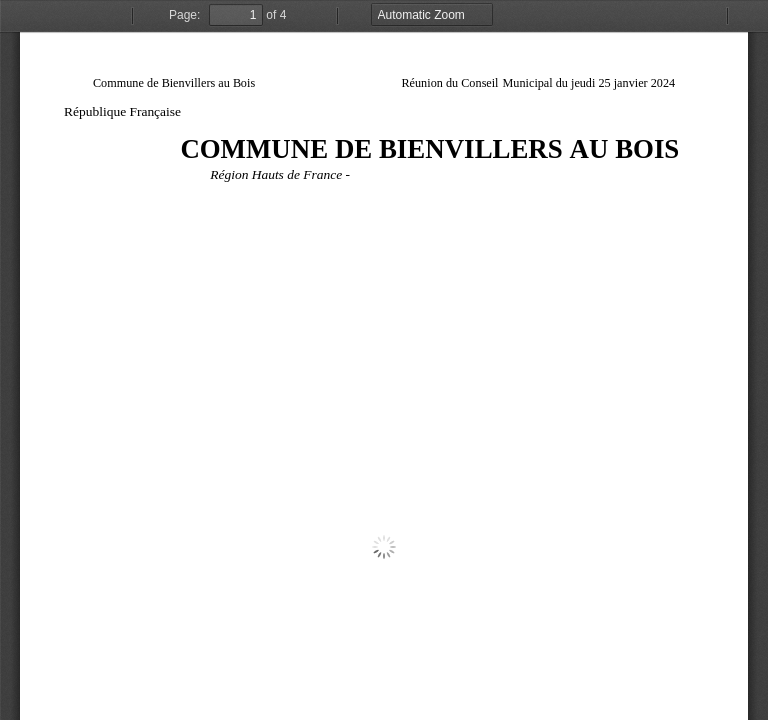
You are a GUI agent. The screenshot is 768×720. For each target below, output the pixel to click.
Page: (184, 15)
